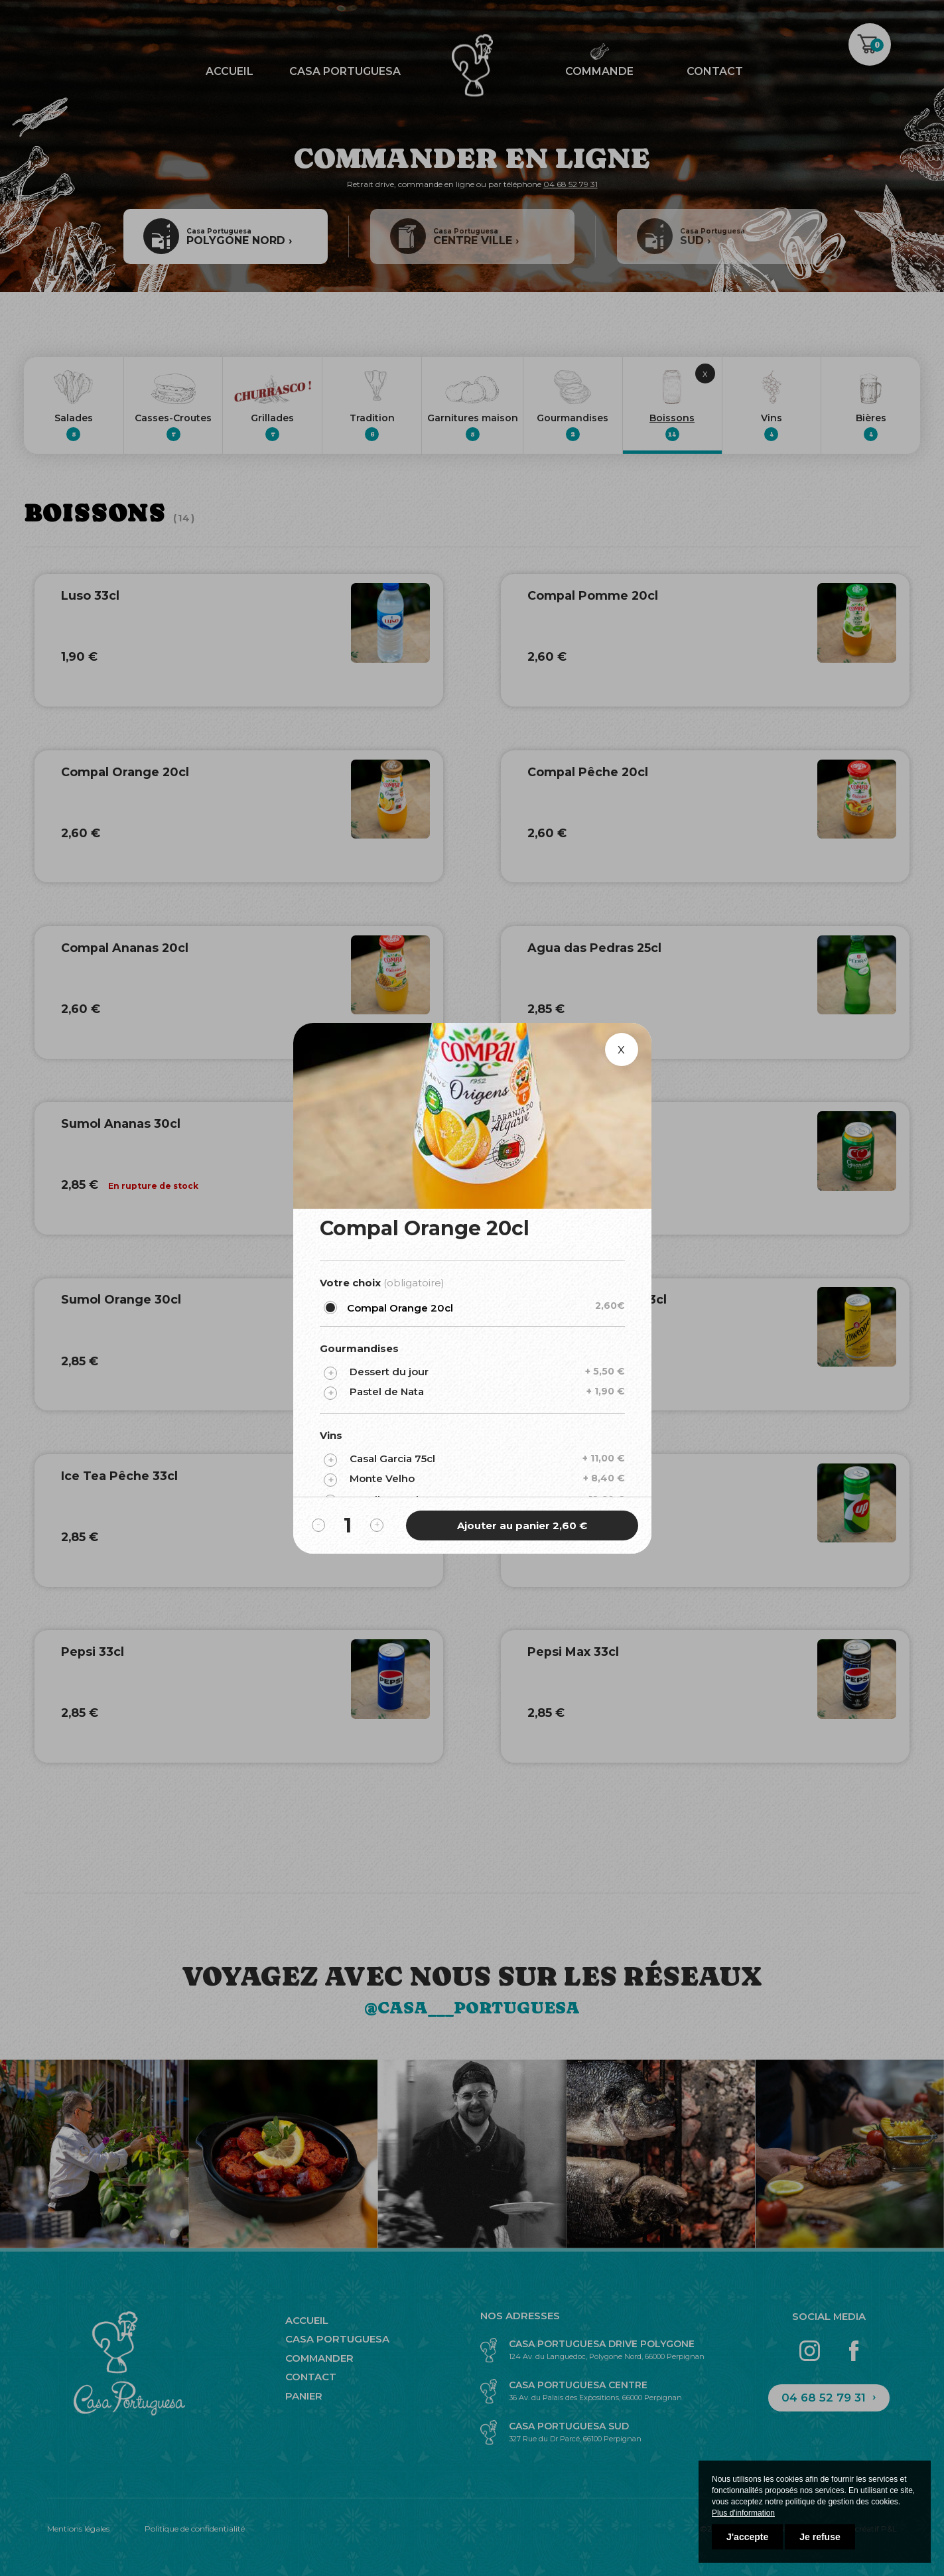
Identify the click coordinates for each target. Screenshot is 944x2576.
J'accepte (747, 2537)
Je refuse (819, 2537)
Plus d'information (743, 2513)
